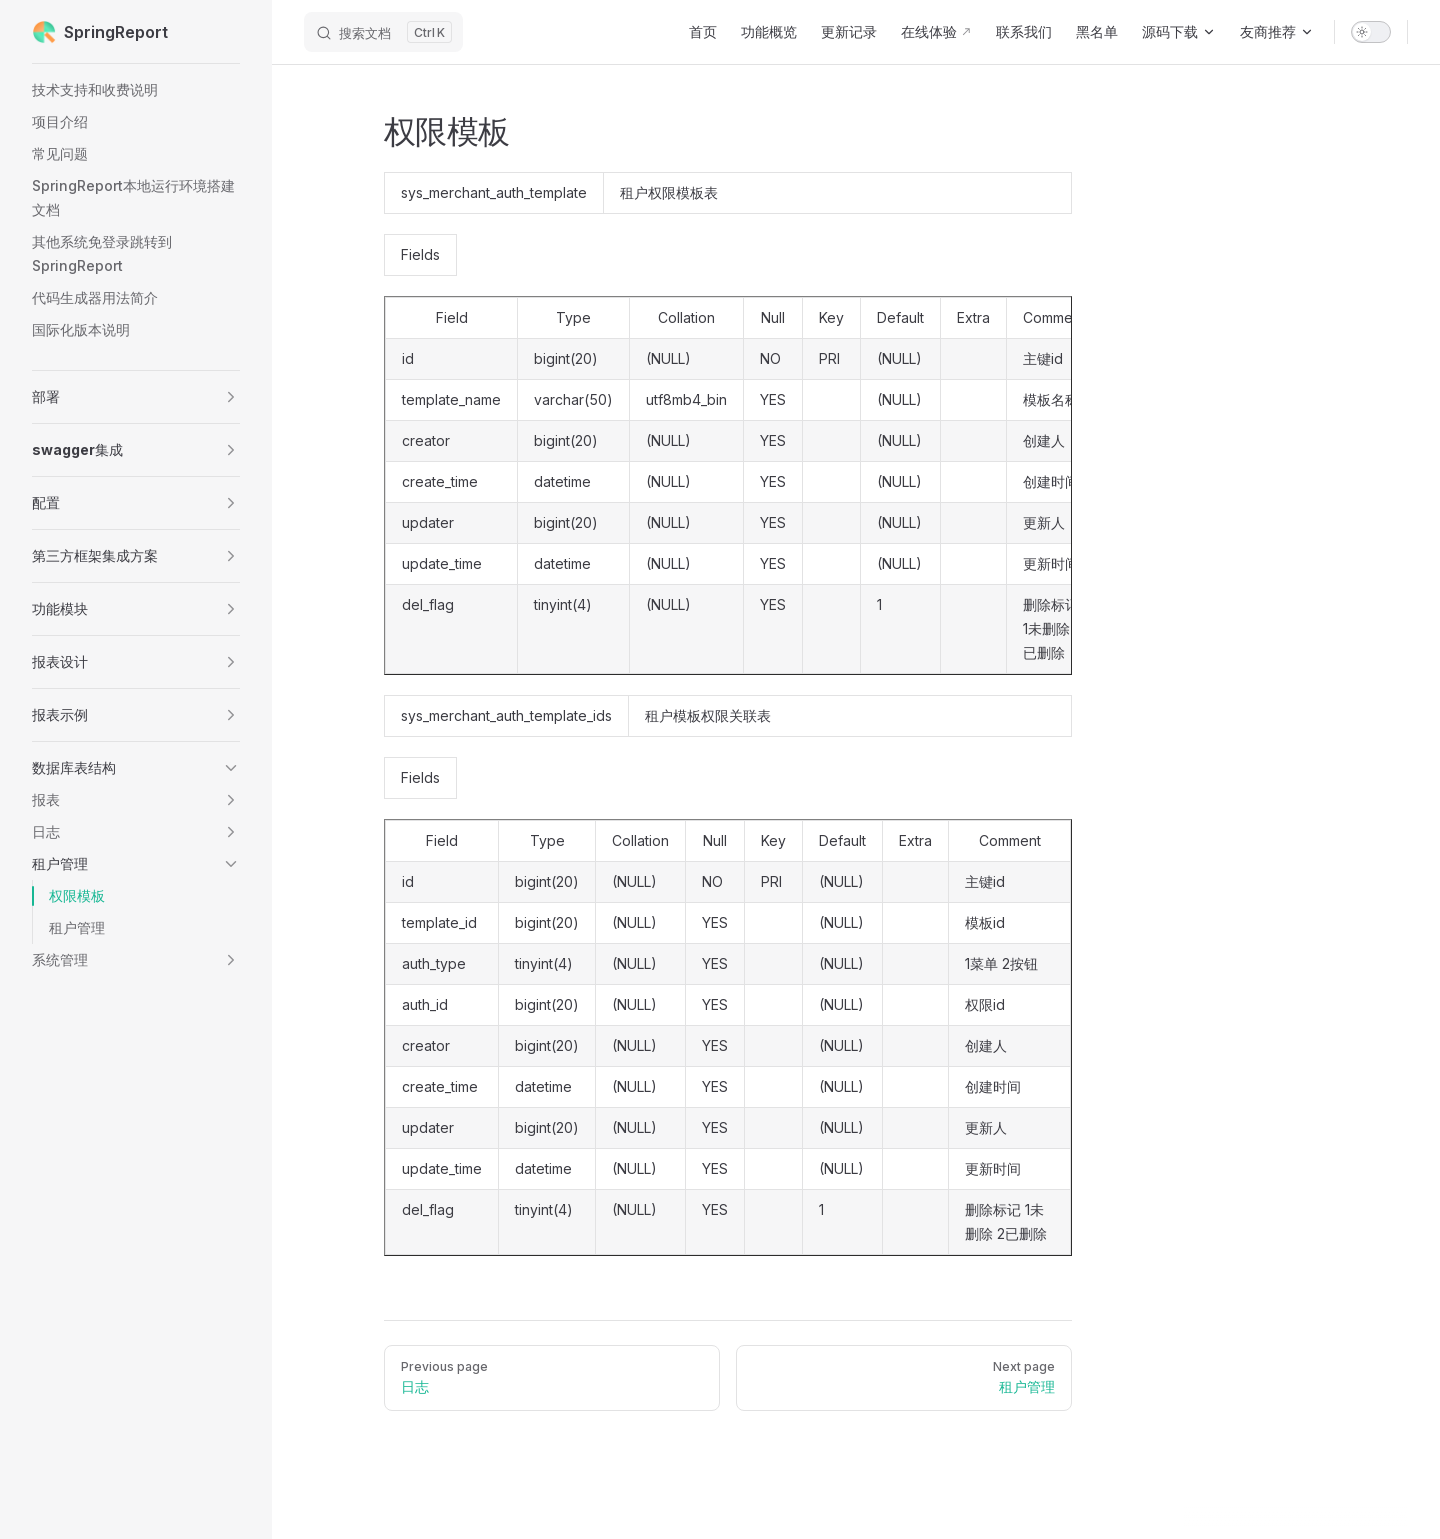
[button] (136, 397)
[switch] (1371, 32)
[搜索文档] (383, 32)
